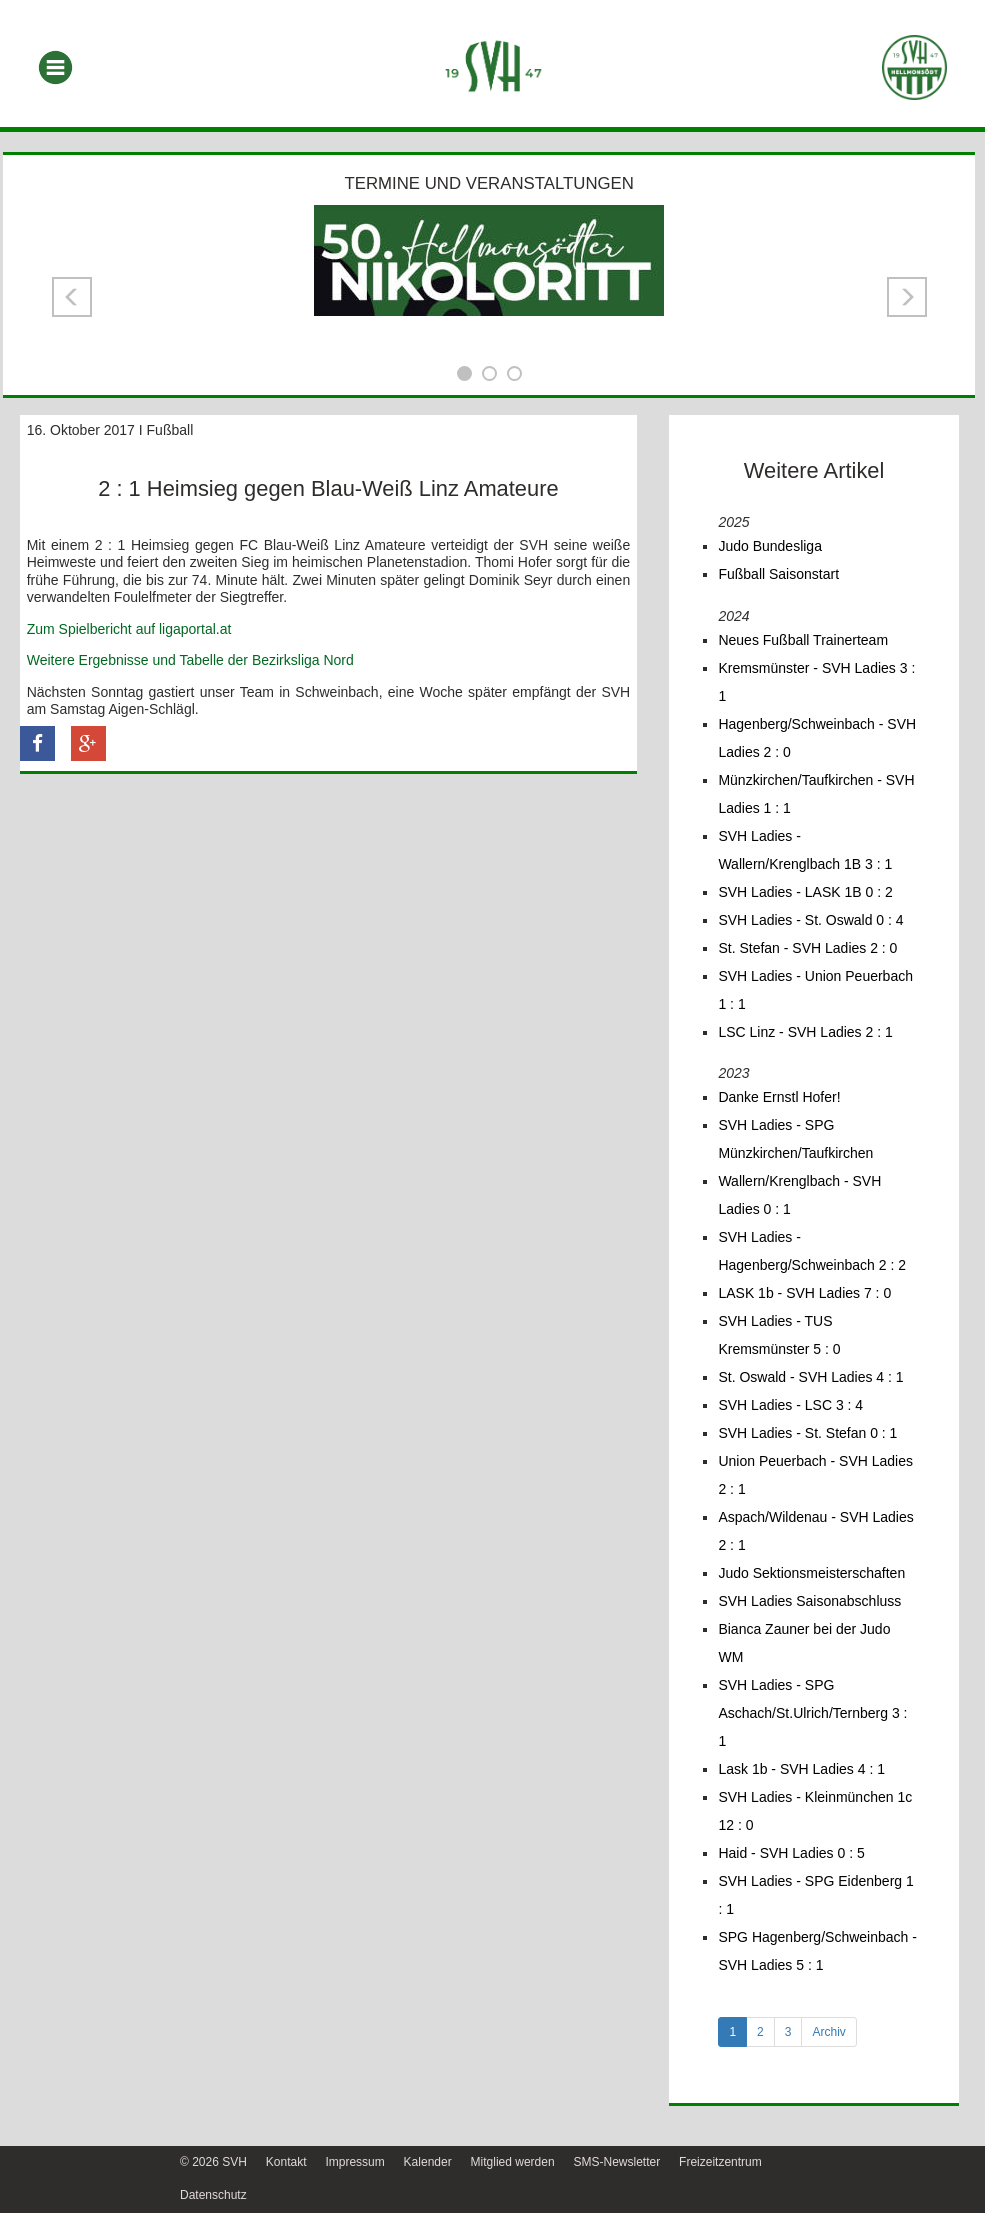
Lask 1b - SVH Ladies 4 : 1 (801, 1769)
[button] (72, 297)
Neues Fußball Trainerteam (803, 640)
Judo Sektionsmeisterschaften (811, 1573)
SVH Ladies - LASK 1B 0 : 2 (805, 892)
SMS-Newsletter (616, 2162)
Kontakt (286, 2162)
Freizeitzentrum (720, 2162)
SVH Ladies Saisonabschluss (809, 1601)
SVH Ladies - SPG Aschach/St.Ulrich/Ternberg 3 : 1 (812, 1713)
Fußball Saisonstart (778, 574)
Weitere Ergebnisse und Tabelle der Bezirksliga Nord (190, 660)
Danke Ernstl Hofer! (779, 1097)
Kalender (428, 2162)
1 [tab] (732, 2032)
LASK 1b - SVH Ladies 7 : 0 (804, 1293)
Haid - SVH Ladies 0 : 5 (791, 1853)
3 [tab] (788, 2032)
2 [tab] (760, 2032)
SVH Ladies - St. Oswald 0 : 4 (810, 920)
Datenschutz (213, 2195)
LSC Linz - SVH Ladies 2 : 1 (805, 1032)
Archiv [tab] (828, 2032)
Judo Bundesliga (770, 546)
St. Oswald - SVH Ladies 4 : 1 (810, 1377)
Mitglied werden (513, 2162)
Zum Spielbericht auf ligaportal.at (129, 629)
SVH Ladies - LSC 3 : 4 (790, 1405)
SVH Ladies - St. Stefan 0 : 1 (807, 1433)
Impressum (354, 2162)
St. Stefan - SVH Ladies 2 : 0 (807, 948)
